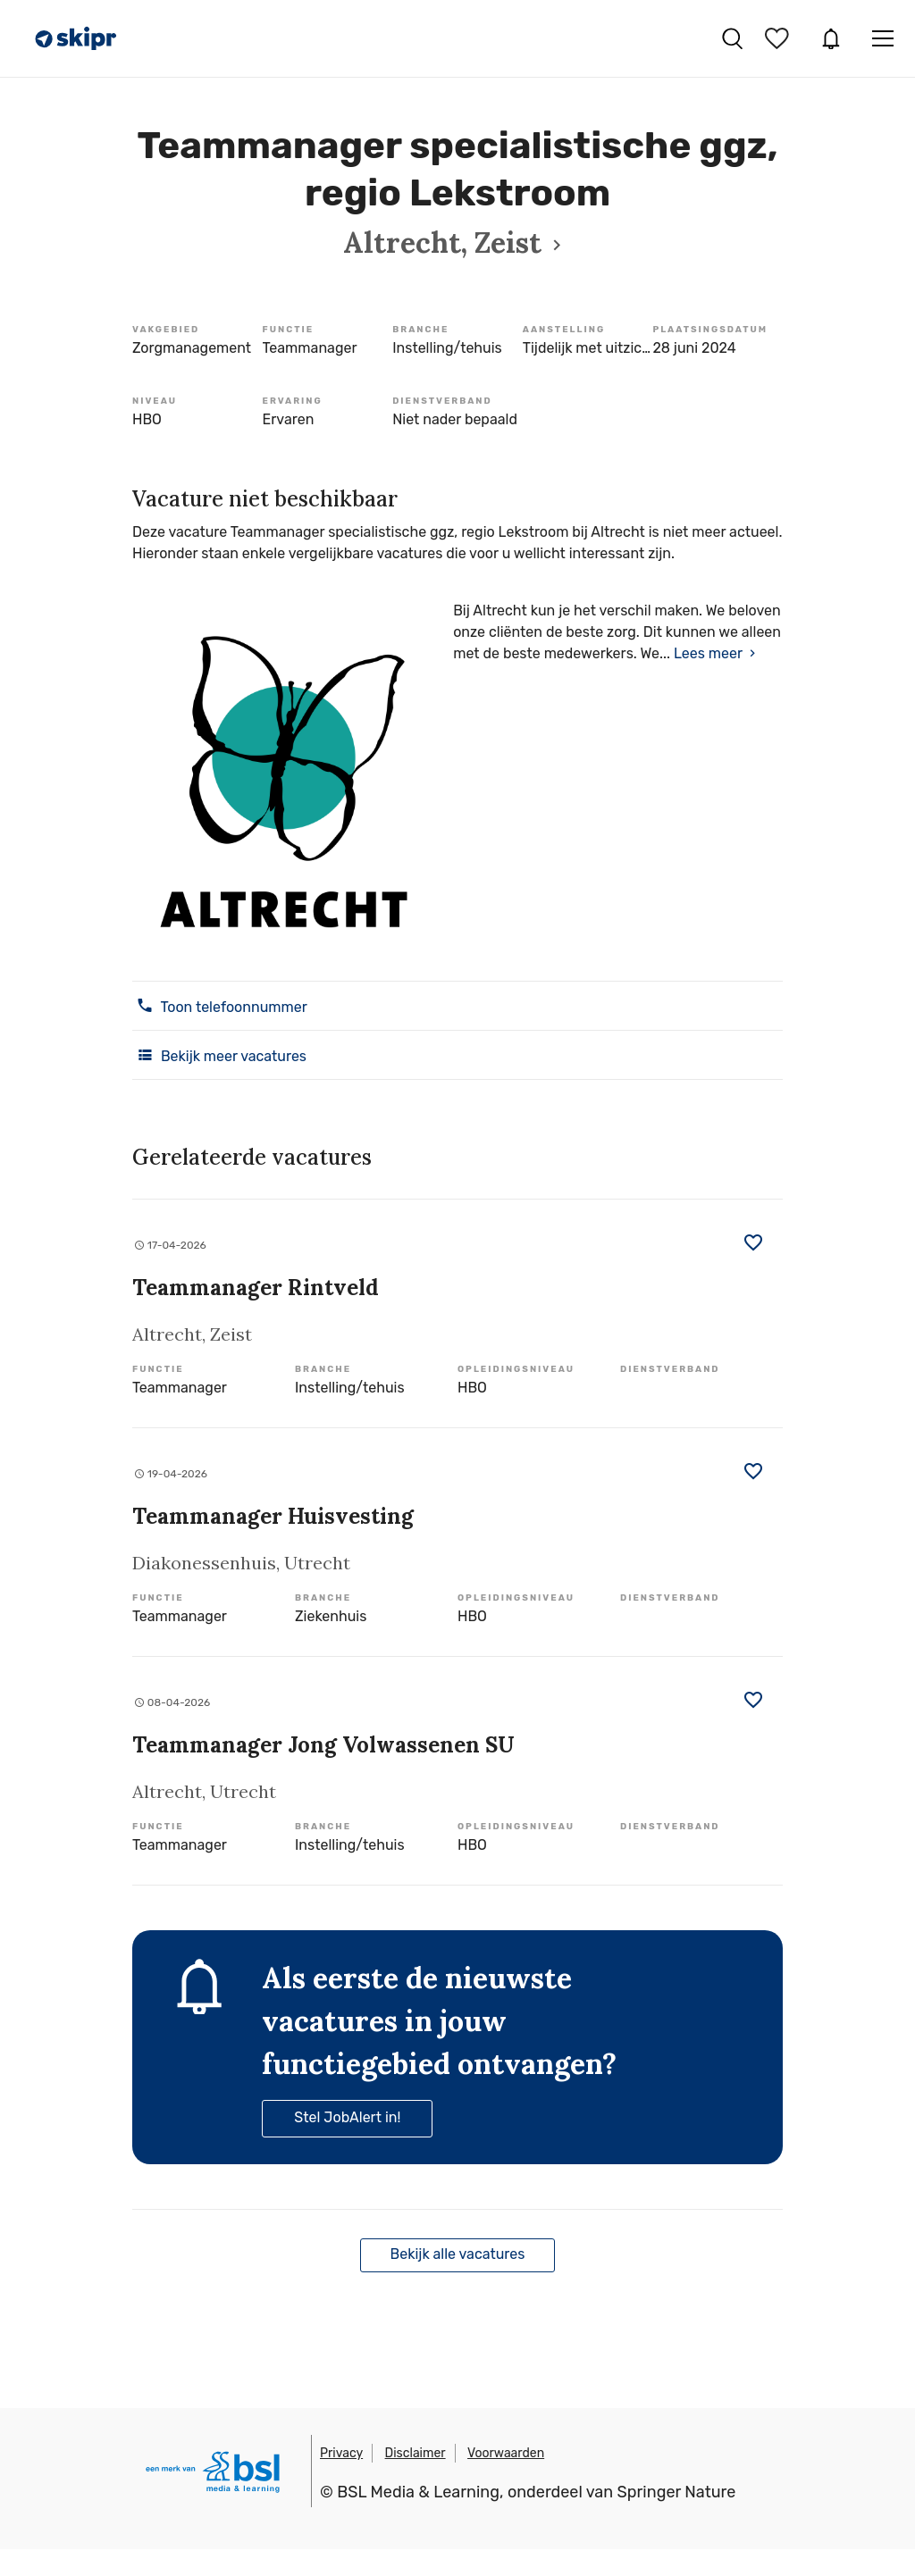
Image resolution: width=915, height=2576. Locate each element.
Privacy (341, 2453)
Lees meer (708, 653)
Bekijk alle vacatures (457, 2254)
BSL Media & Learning (418, 2492)
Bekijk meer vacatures (219, 1055)
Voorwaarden (505, 2453)
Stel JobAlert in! (347, 2117)
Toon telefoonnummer (219, 1005)
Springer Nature (676, 2492)
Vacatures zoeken (732, 38)
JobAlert (831, 38)
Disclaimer (415, 2453)
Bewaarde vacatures (779, 38)
